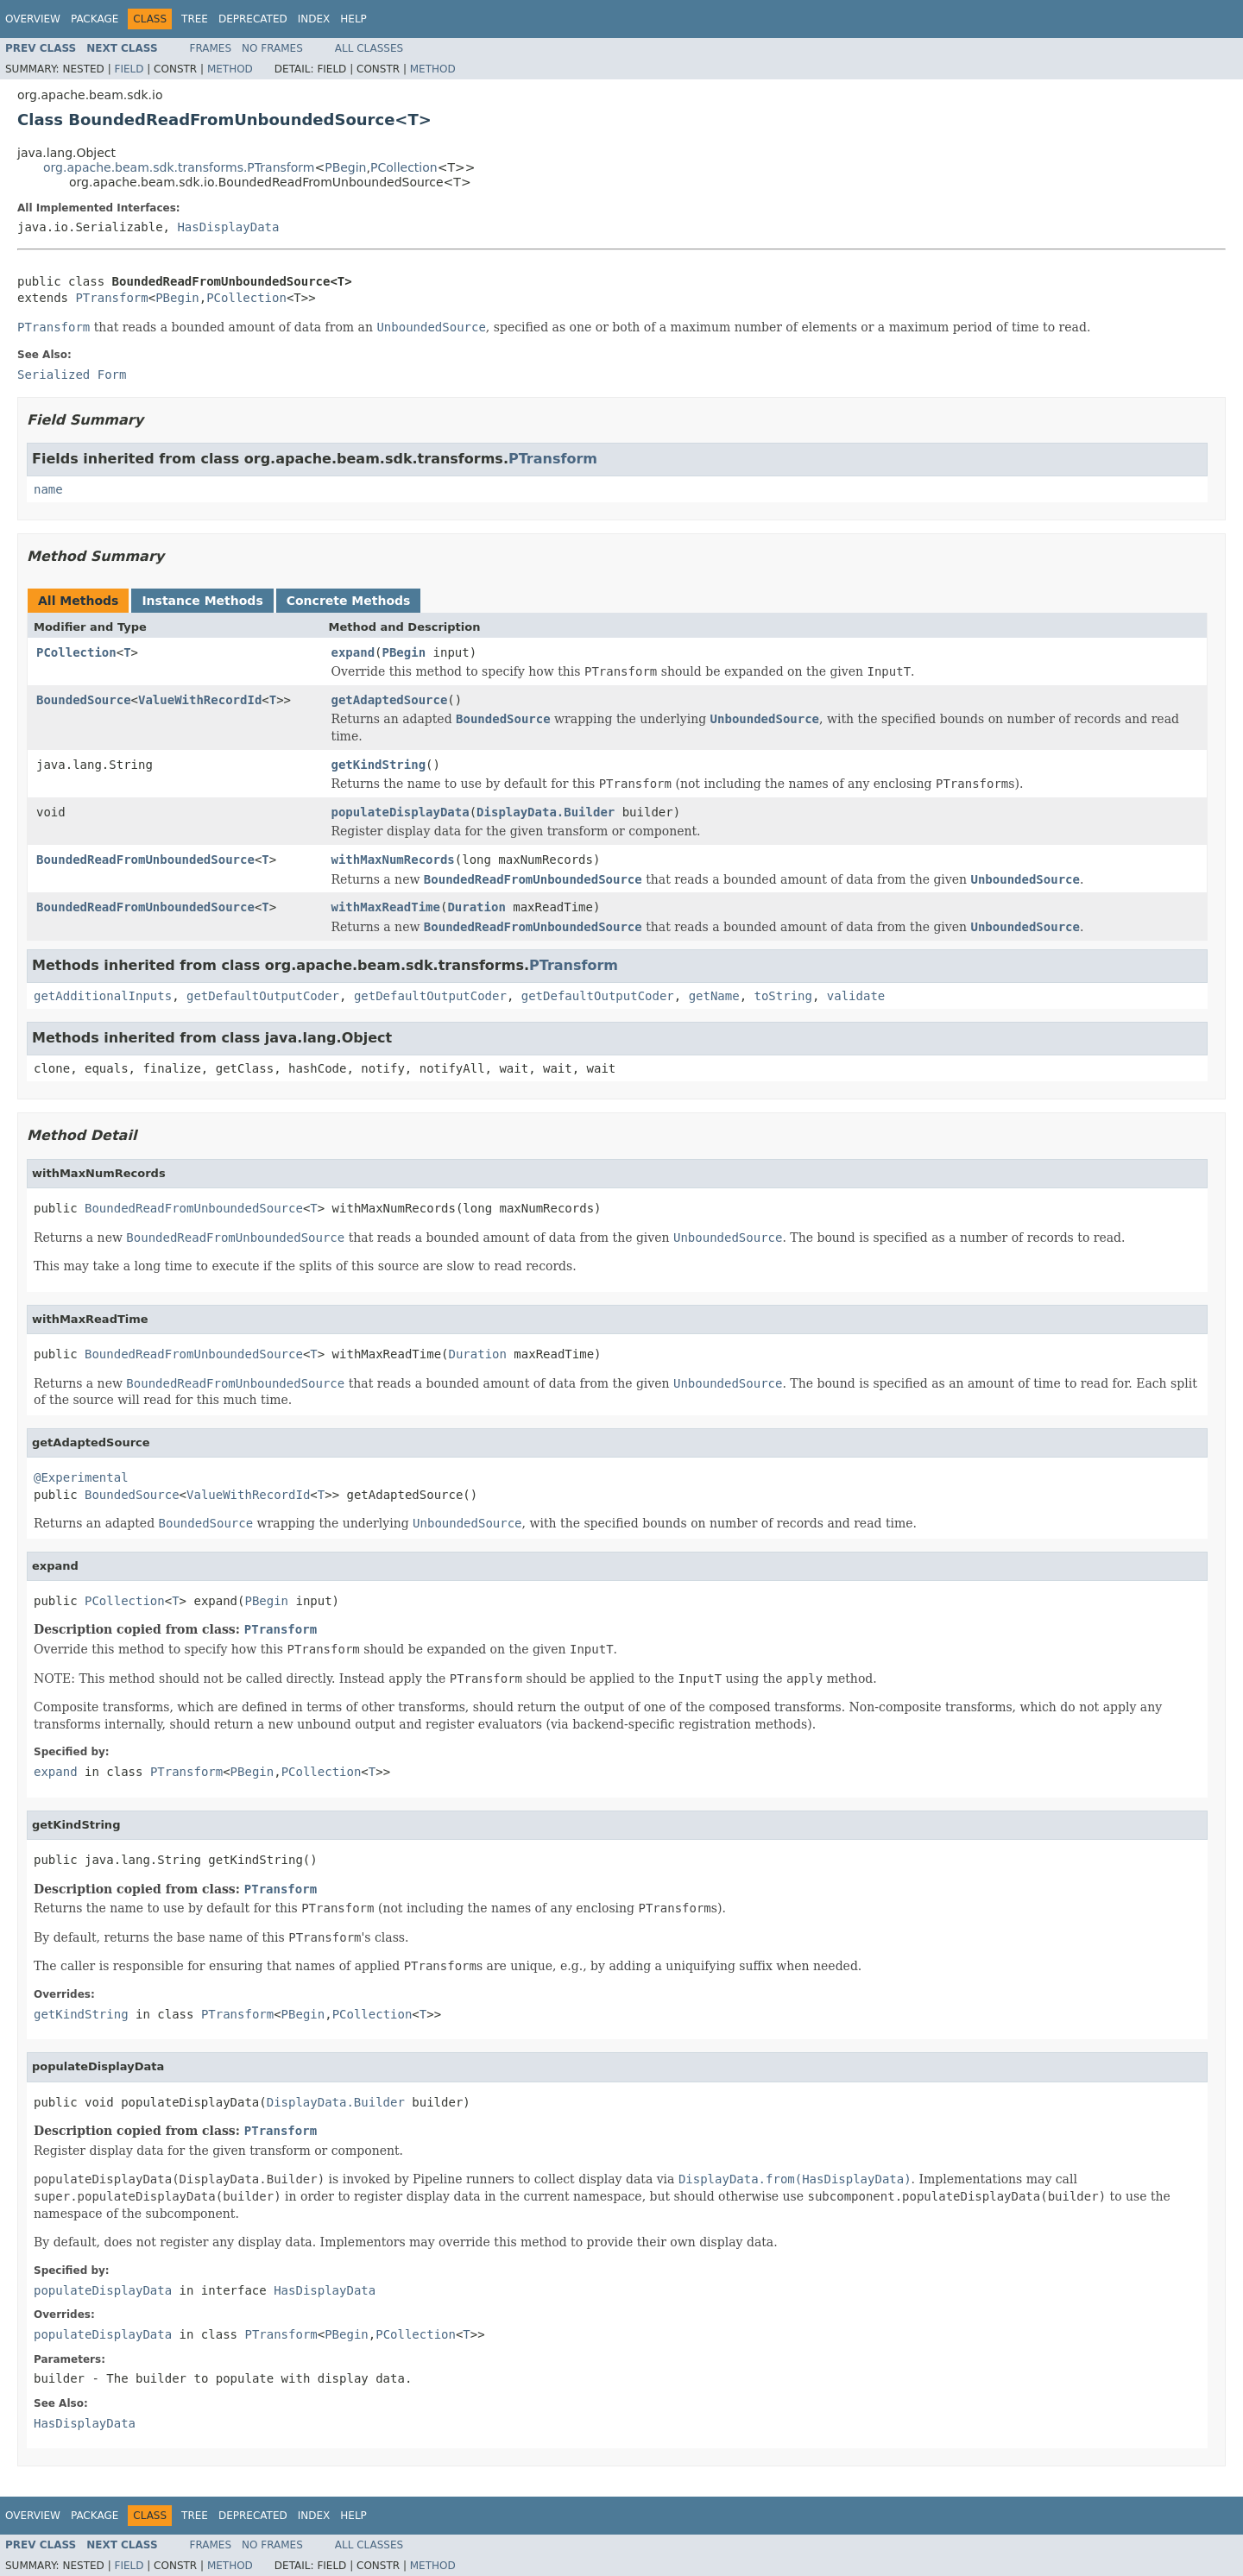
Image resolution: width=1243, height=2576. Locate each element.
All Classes (369, 48)
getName (714, 996)
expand (353, 652)
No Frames (272, 48)
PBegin (345, 167)
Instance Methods (202, 601)
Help (353, 19)
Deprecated (252, 19)
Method (230, 69)
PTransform (111, 298)
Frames (211, 48)
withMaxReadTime (385, 907)
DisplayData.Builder (545, 812)
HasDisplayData (228, 227)
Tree (194, 19)
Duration (476, 907)
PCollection (404, 167)
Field (128, 69)
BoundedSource (83, 700)
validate (856, 996)
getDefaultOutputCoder (262, 996)
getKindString (378, 765)
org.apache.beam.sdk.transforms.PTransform (178, 167)
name (48, 489)
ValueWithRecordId (200, 700)
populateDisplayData (400, 812)
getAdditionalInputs (103, 996)
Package (94, 19)
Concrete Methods (349, 601)
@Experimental (81, 1477)
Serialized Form (71, 374)
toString (783, 996)
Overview (32, 19)
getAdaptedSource (389, 700)
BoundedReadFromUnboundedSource (145, 859)
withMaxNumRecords (393, 859)
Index (314, 19)
